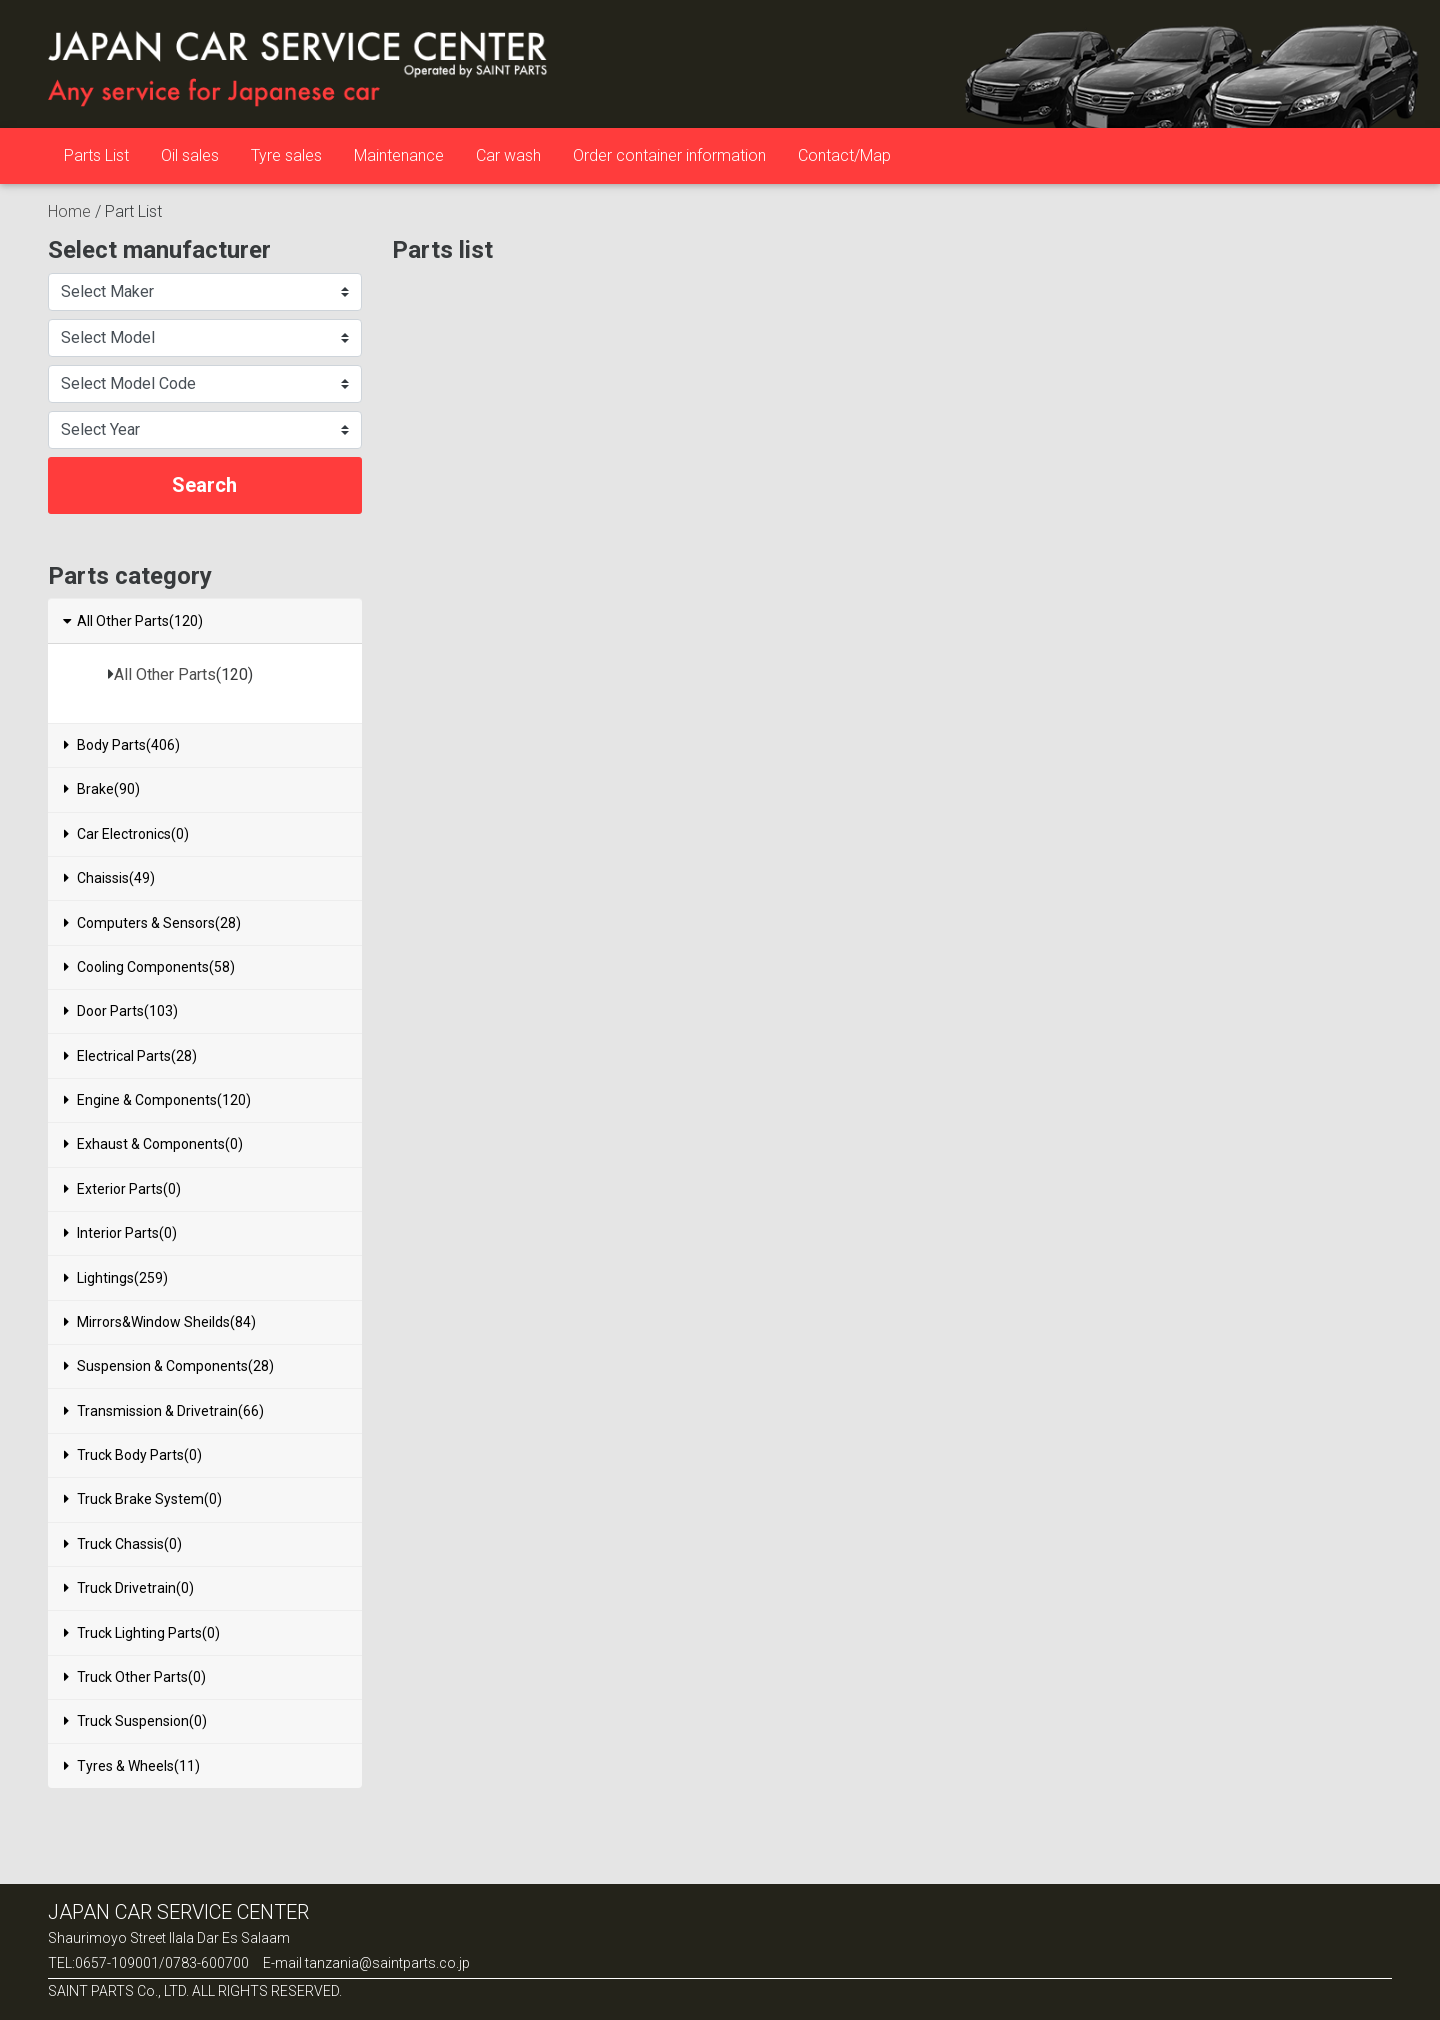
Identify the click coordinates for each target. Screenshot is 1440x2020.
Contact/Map (844, 155)
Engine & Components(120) (157, 1100)
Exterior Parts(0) (122, 1189)
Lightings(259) (116, 1278)
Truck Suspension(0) (135, 1721)
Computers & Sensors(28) (152, 923)
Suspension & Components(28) (169, 1366)
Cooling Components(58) (149, 967)
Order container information (669, 155)
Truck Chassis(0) (123, 1544)
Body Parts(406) (122, 745)
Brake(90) (102, 789)
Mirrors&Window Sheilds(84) (160, 1322)
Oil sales (190, 155)
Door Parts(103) (121, 1011)
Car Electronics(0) (126, 834)
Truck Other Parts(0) (135, 1677)
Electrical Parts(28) (130, 1056)
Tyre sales (286, 155)
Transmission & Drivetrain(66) (164, 1411)
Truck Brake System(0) (143, 1499)
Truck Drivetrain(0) (129, 1588)
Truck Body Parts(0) (133, 1455)
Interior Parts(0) (120, 1233)
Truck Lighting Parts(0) (142, 1633)
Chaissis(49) (109, 878)
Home (69, 211)
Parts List (96, 155)
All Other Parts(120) (132, 621)
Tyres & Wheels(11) (132, 1766)
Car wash (508, 155)
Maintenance (399, 155)
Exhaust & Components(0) (153, 1144)
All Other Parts (165, 674)
